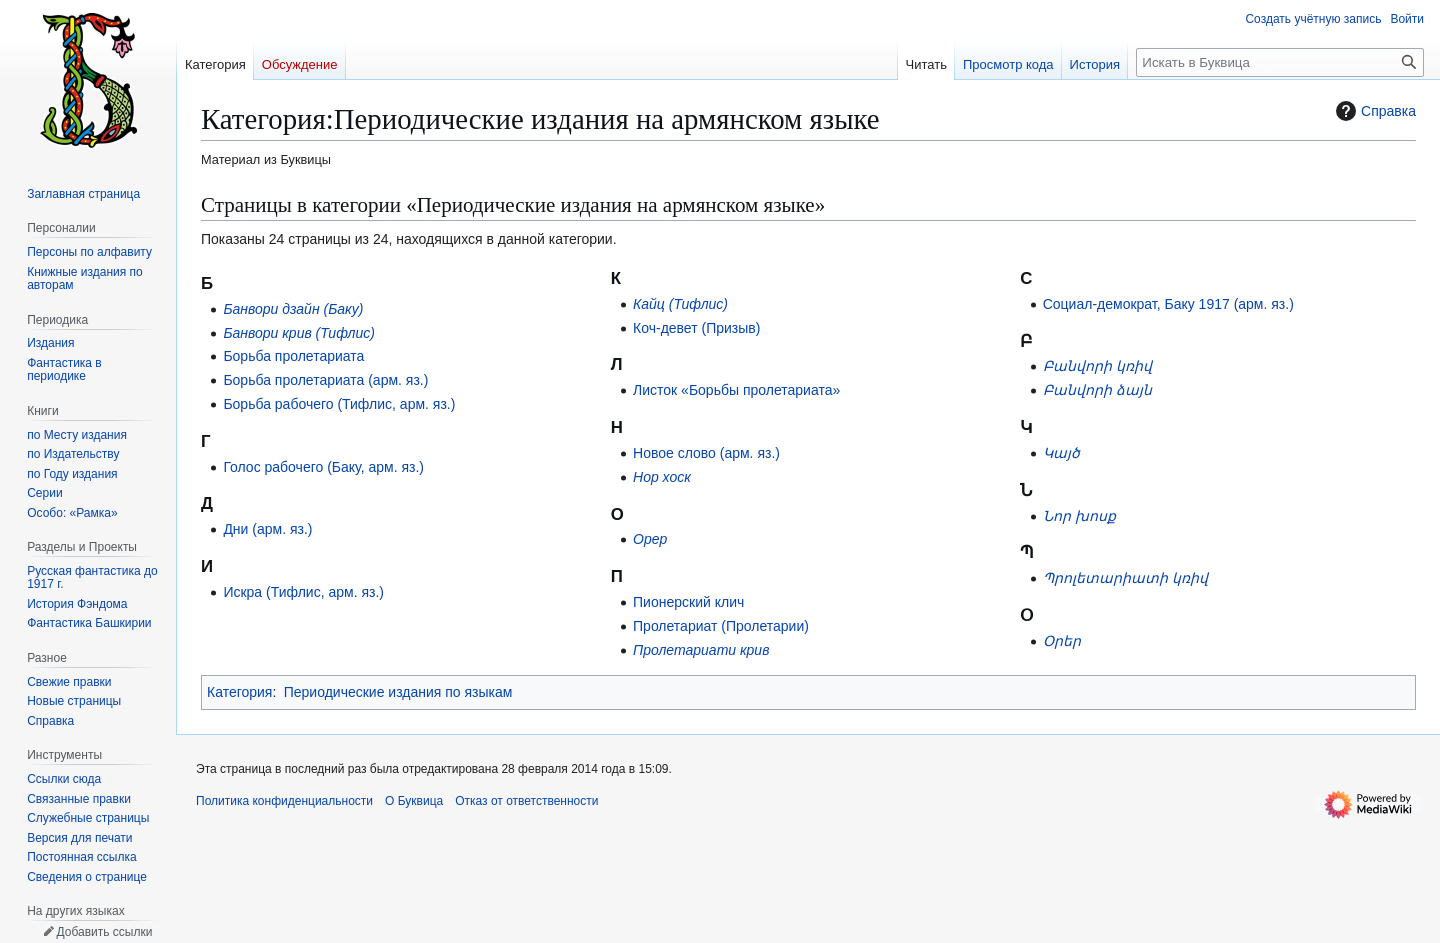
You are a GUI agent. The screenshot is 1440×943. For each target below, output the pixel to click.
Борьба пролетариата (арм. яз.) (325, 380)
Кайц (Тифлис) (680, 304)
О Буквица (414, 801)
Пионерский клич (688, 602)
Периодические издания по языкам (398, 692)
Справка (1373, 111)
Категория (239, 692)
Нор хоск (662, 477)
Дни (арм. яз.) (267, 529)
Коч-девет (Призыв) (696, 328)
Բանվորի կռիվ (1097, 366)
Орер (650, 539)
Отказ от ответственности (526, 801)
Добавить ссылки (104, 932)
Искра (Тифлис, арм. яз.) (303, 592)
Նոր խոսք (1079, 516)
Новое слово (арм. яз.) (706, 453)
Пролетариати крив (701, 650)
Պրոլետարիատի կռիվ (1125, 578)
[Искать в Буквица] (1280, 62)
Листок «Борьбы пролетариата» (736, 390)
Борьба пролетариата (293, 356)
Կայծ (1061, 453)
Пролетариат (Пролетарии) (721, 626)
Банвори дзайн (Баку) (293, 309)
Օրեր (1062, 641)
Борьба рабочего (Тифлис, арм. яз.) (339, 404)
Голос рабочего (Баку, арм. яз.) (323, 467)
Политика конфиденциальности (284, 801)
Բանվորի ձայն (1097, 390)
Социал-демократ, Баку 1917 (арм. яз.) (1168, 304)
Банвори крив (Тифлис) (299, 333)
